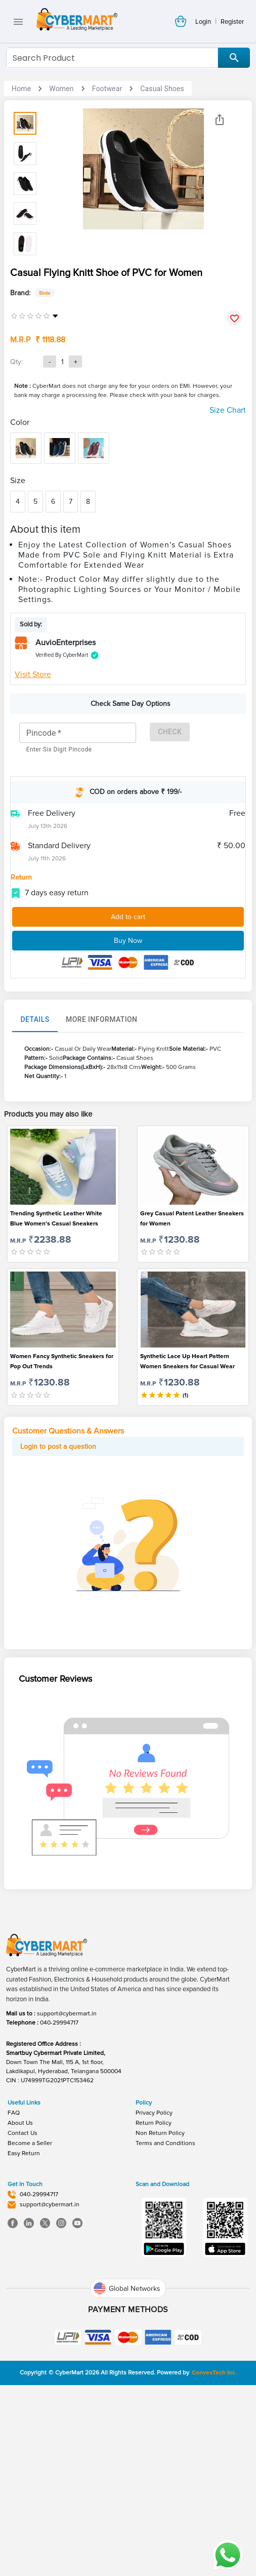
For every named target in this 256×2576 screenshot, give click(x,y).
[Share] (219, 119)
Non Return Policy (160, 2299)
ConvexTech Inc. (214, 2539)
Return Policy (154, 2289)
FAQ (14, 2279)
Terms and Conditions (165, 2309)
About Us (20, 2289)
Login (203, 22)
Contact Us (22, 2299)
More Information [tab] (101, 1186)
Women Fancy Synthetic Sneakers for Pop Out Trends (61, 1527)
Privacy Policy (154, 2279)
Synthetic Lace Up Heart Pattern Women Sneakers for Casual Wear (187, 1527)
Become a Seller (30, 2309)
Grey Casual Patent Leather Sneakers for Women (192, 1385)
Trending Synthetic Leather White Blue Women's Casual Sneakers (56, 1385)
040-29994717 (59, 2189)
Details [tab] (35, 1186)
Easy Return (24, 2319)
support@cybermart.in (67, 2180)
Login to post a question (58, 1612)
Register (232, 22)
